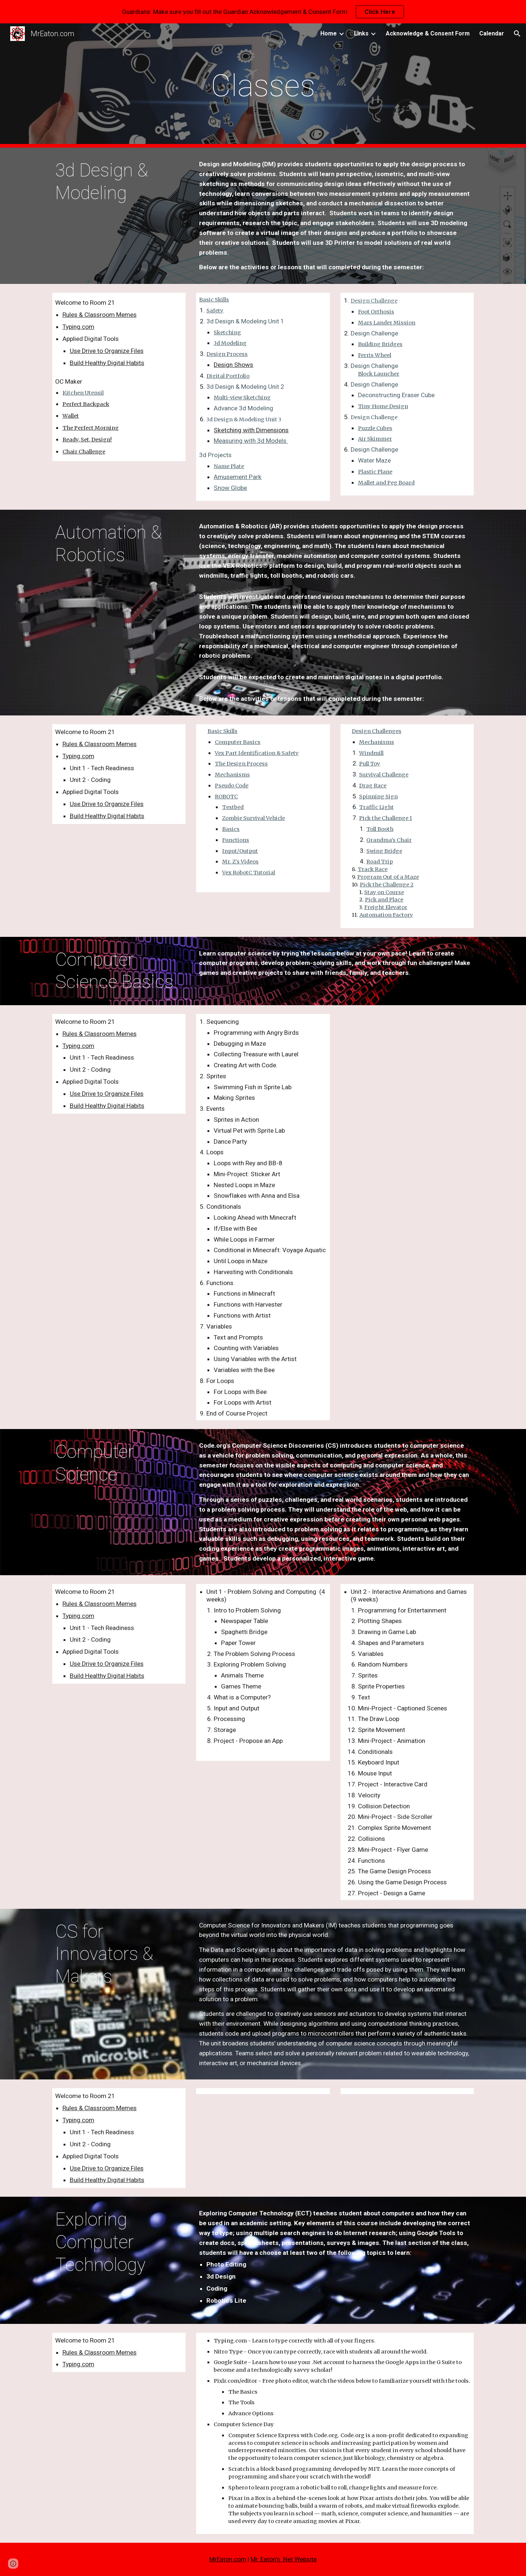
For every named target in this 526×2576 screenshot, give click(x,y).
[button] (517, 33)
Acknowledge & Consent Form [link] (428, 33)
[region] (263, 11)
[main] (263, 86)
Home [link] (328, 33)
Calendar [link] (491, 33)
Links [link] (361, 33)
